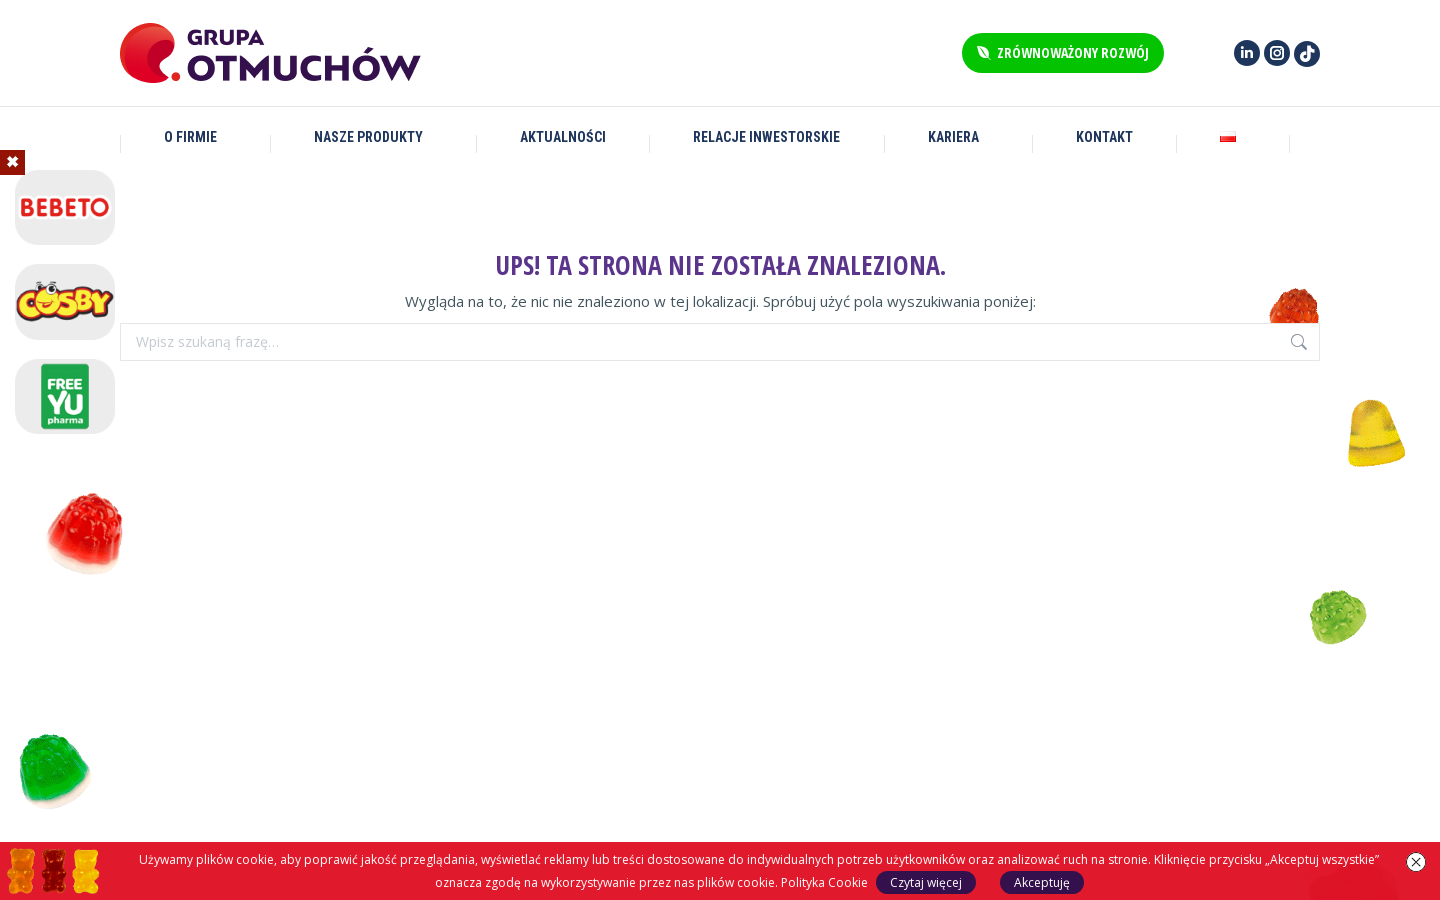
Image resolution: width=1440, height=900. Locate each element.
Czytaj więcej (926, 882)
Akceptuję (1042, 882)
